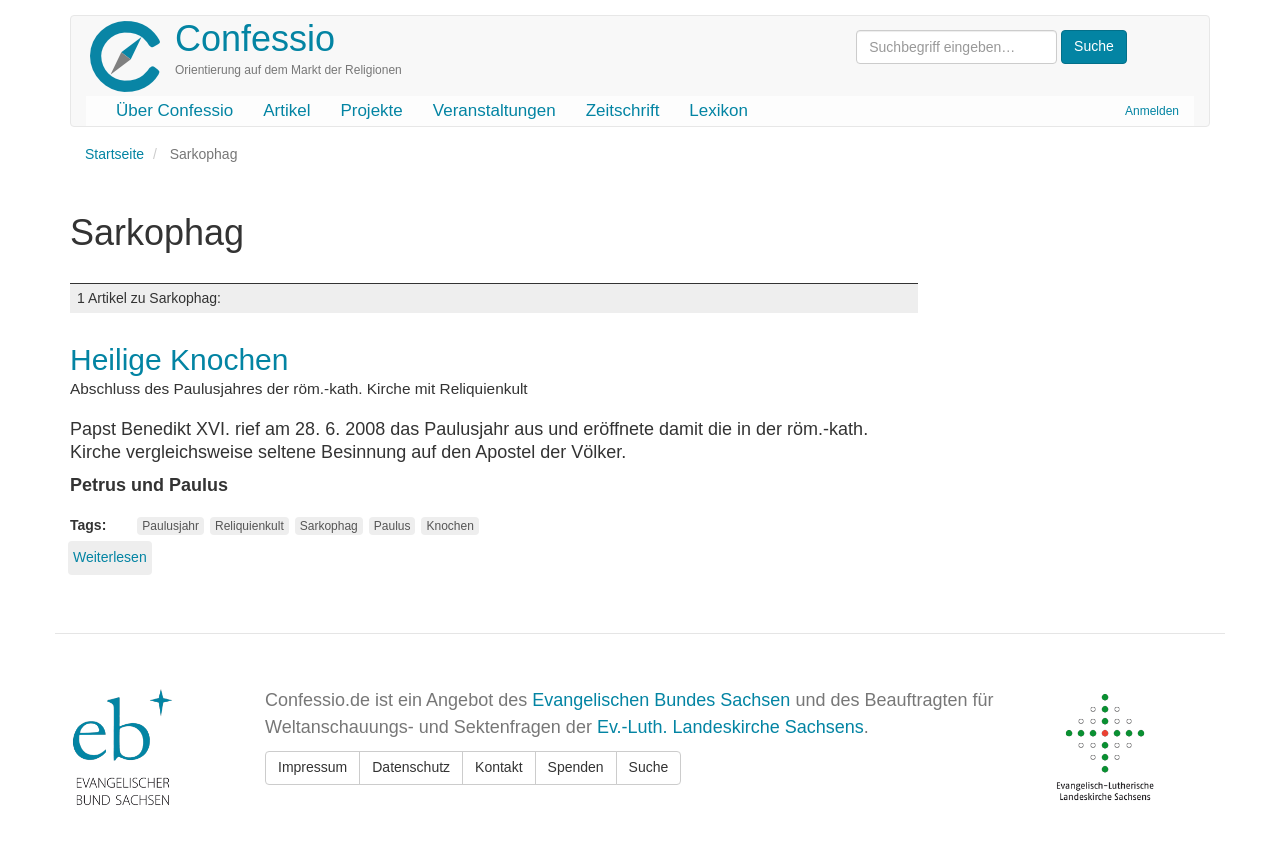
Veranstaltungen (494, 110)
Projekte (371, 110)
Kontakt (498, 767)
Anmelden (1152, 111)
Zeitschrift (623, 110)
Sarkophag (329, 526)
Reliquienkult (249, 526)
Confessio (255, 38)
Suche (649, 767)
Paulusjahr (170, 526)
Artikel (286, 110)
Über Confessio (174, 110)
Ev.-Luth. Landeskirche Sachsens (730, 727)
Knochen (449, 526)
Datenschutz (411, 767)
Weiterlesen (110, 557)
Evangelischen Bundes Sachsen (661, 700)
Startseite (114, 154)
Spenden (576, 767)
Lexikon (718, 110)
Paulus (392, 526)
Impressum (312, 767)
